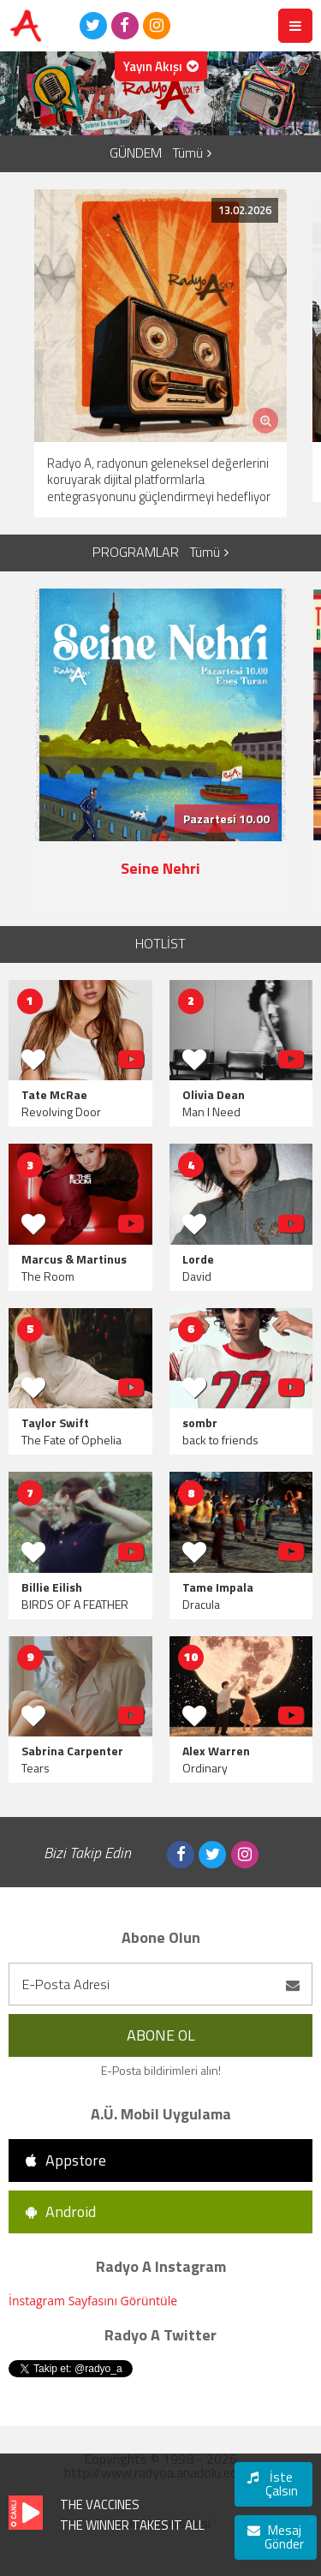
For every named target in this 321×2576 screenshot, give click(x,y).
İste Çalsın (272, 2484)
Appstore (66, 2160)
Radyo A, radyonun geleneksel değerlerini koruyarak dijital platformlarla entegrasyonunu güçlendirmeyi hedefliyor (158, 479)
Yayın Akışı (161, 66)
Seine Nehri (160, 868)
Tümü (192, 153)
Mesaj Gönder (275, 2537)
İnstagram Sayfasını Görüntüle (93, 2300)
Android (61, 2211)
